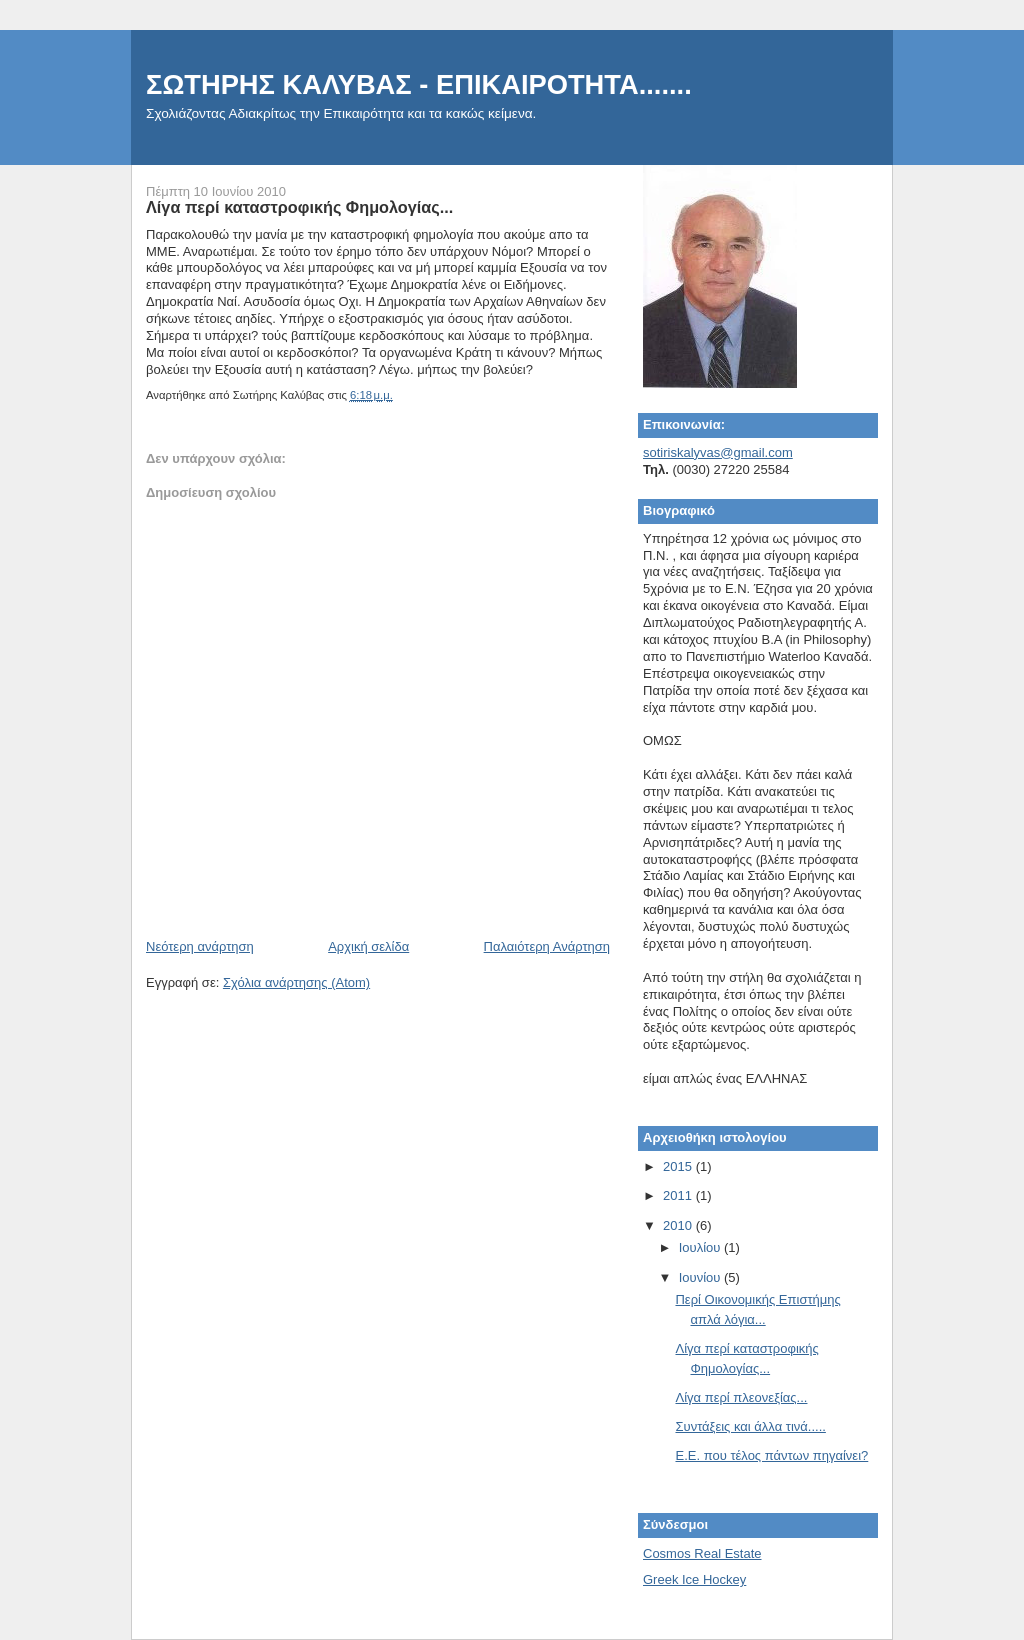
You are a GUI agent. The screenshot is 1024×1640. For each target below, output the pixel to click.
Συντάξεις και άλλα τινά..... (750, 1426)
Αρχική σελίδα (368, 946)
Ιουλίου (701, 1247)
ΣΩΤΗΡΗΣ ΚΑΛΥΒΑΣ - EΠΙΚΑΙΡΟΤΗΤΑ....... (419, 84)
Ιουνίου (701, 1277)
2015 (679, 1166)
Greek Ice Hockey (694, 1579)
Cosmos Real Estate (702, 1553)
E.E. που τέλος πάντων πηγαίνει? (771, 1455)
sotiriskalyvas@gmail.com (718, 452)
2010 (679, 1225)
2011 (679, 1195)
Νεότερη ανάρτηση (200, 946)
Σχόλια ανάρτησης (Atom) (296, 982)
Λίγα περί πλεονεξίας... (741, 1397)
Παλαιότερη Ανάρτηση (547, 946)
